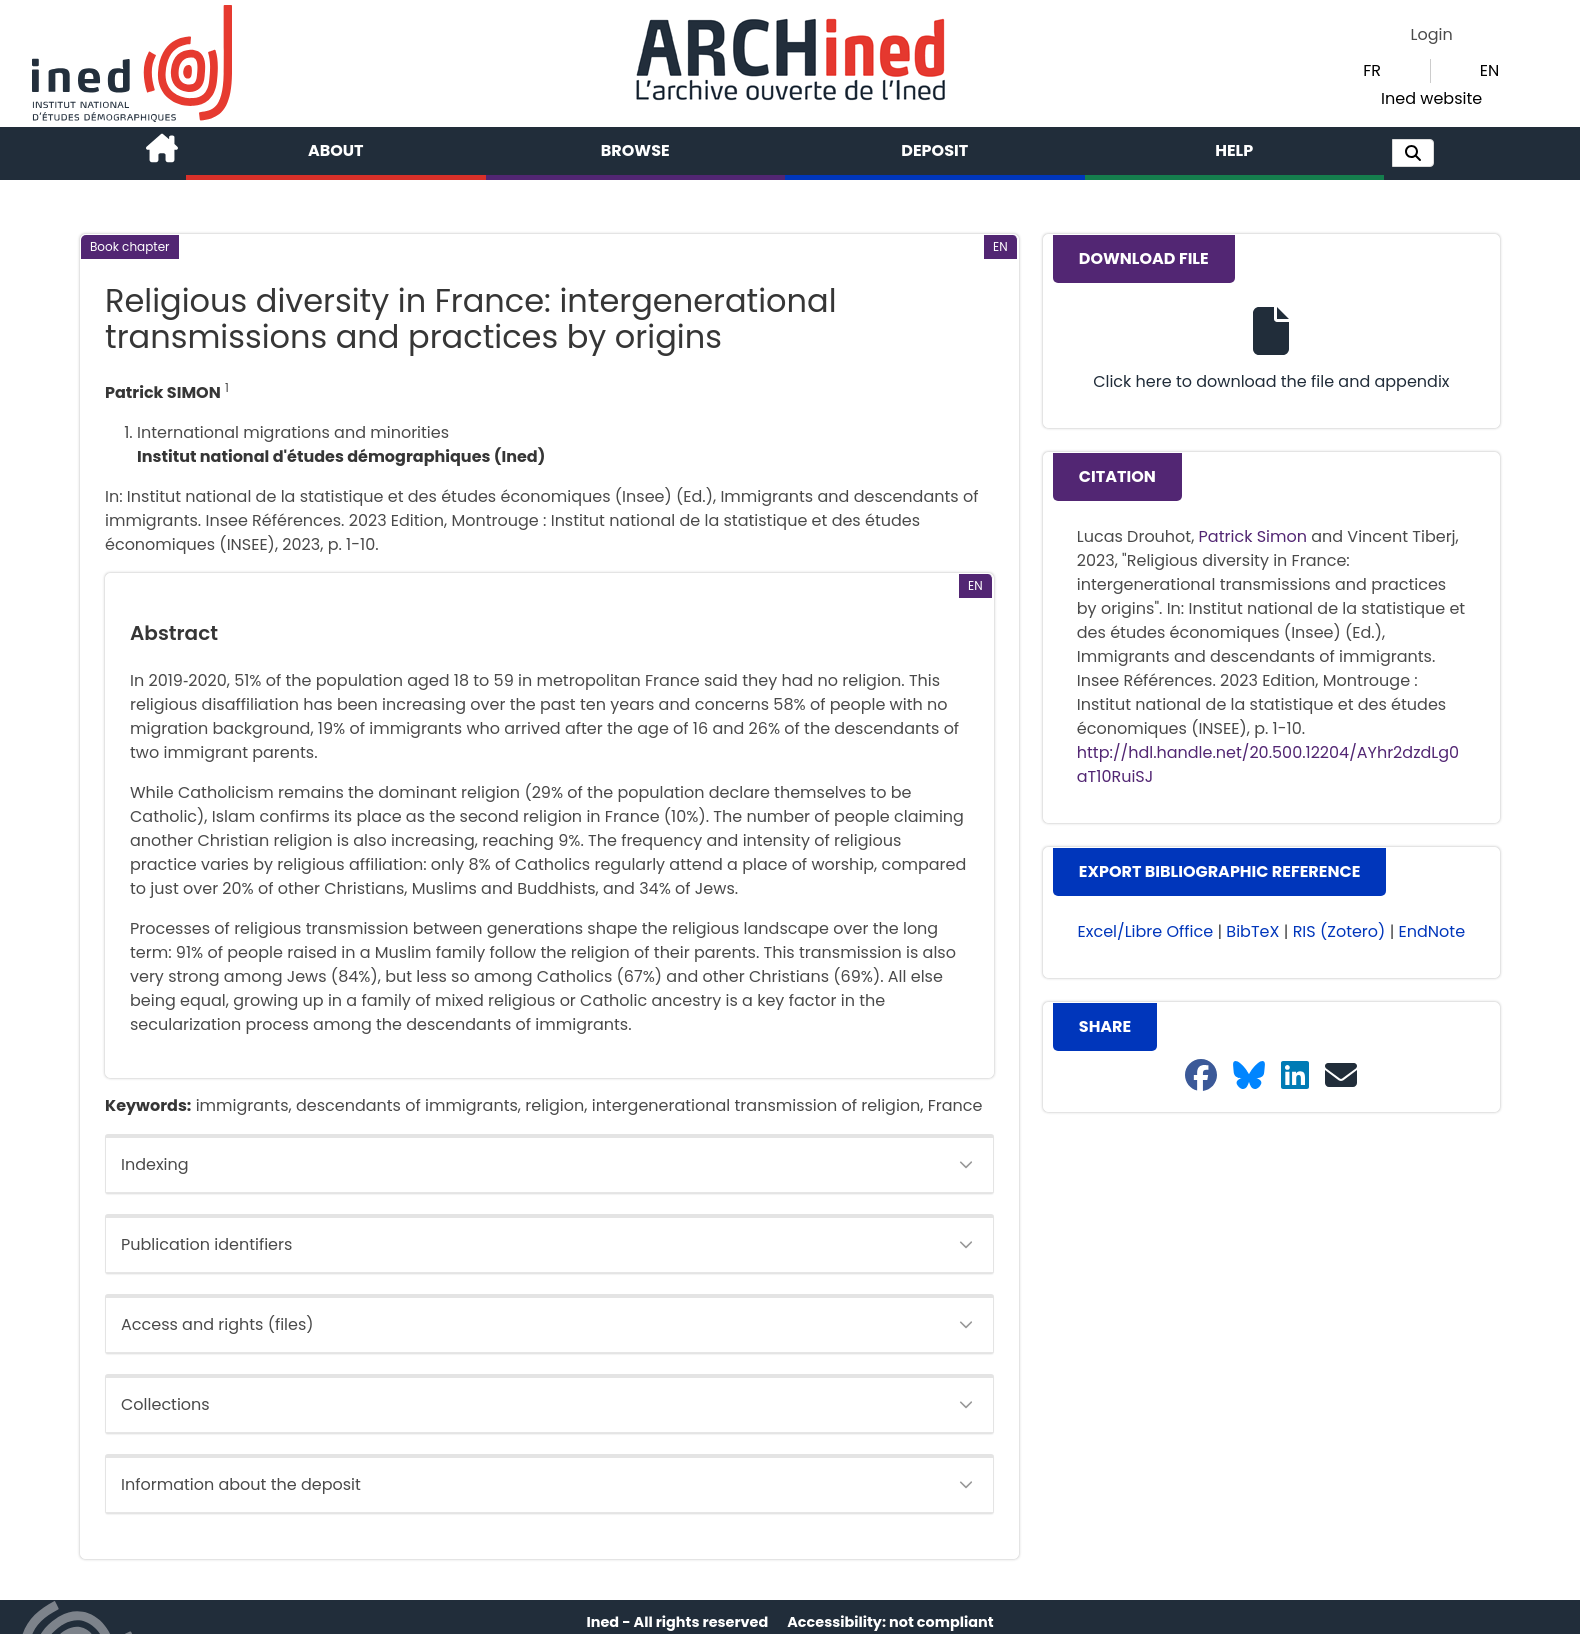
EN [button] (1489, 70)
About (336, 150)
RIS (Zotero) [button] (1339, 931)
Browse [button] (635, 150)
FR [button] (1372, 70)
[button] (1413, 153)
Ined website (1431, 98)
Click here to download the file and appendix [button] (1271, 381)
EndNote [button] (1432, 931)
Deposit (934, 150)
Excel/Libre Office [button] (1146, 931)
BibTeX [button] (1252, 931)
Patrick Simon (1253, 536)
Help (1234, 150)
